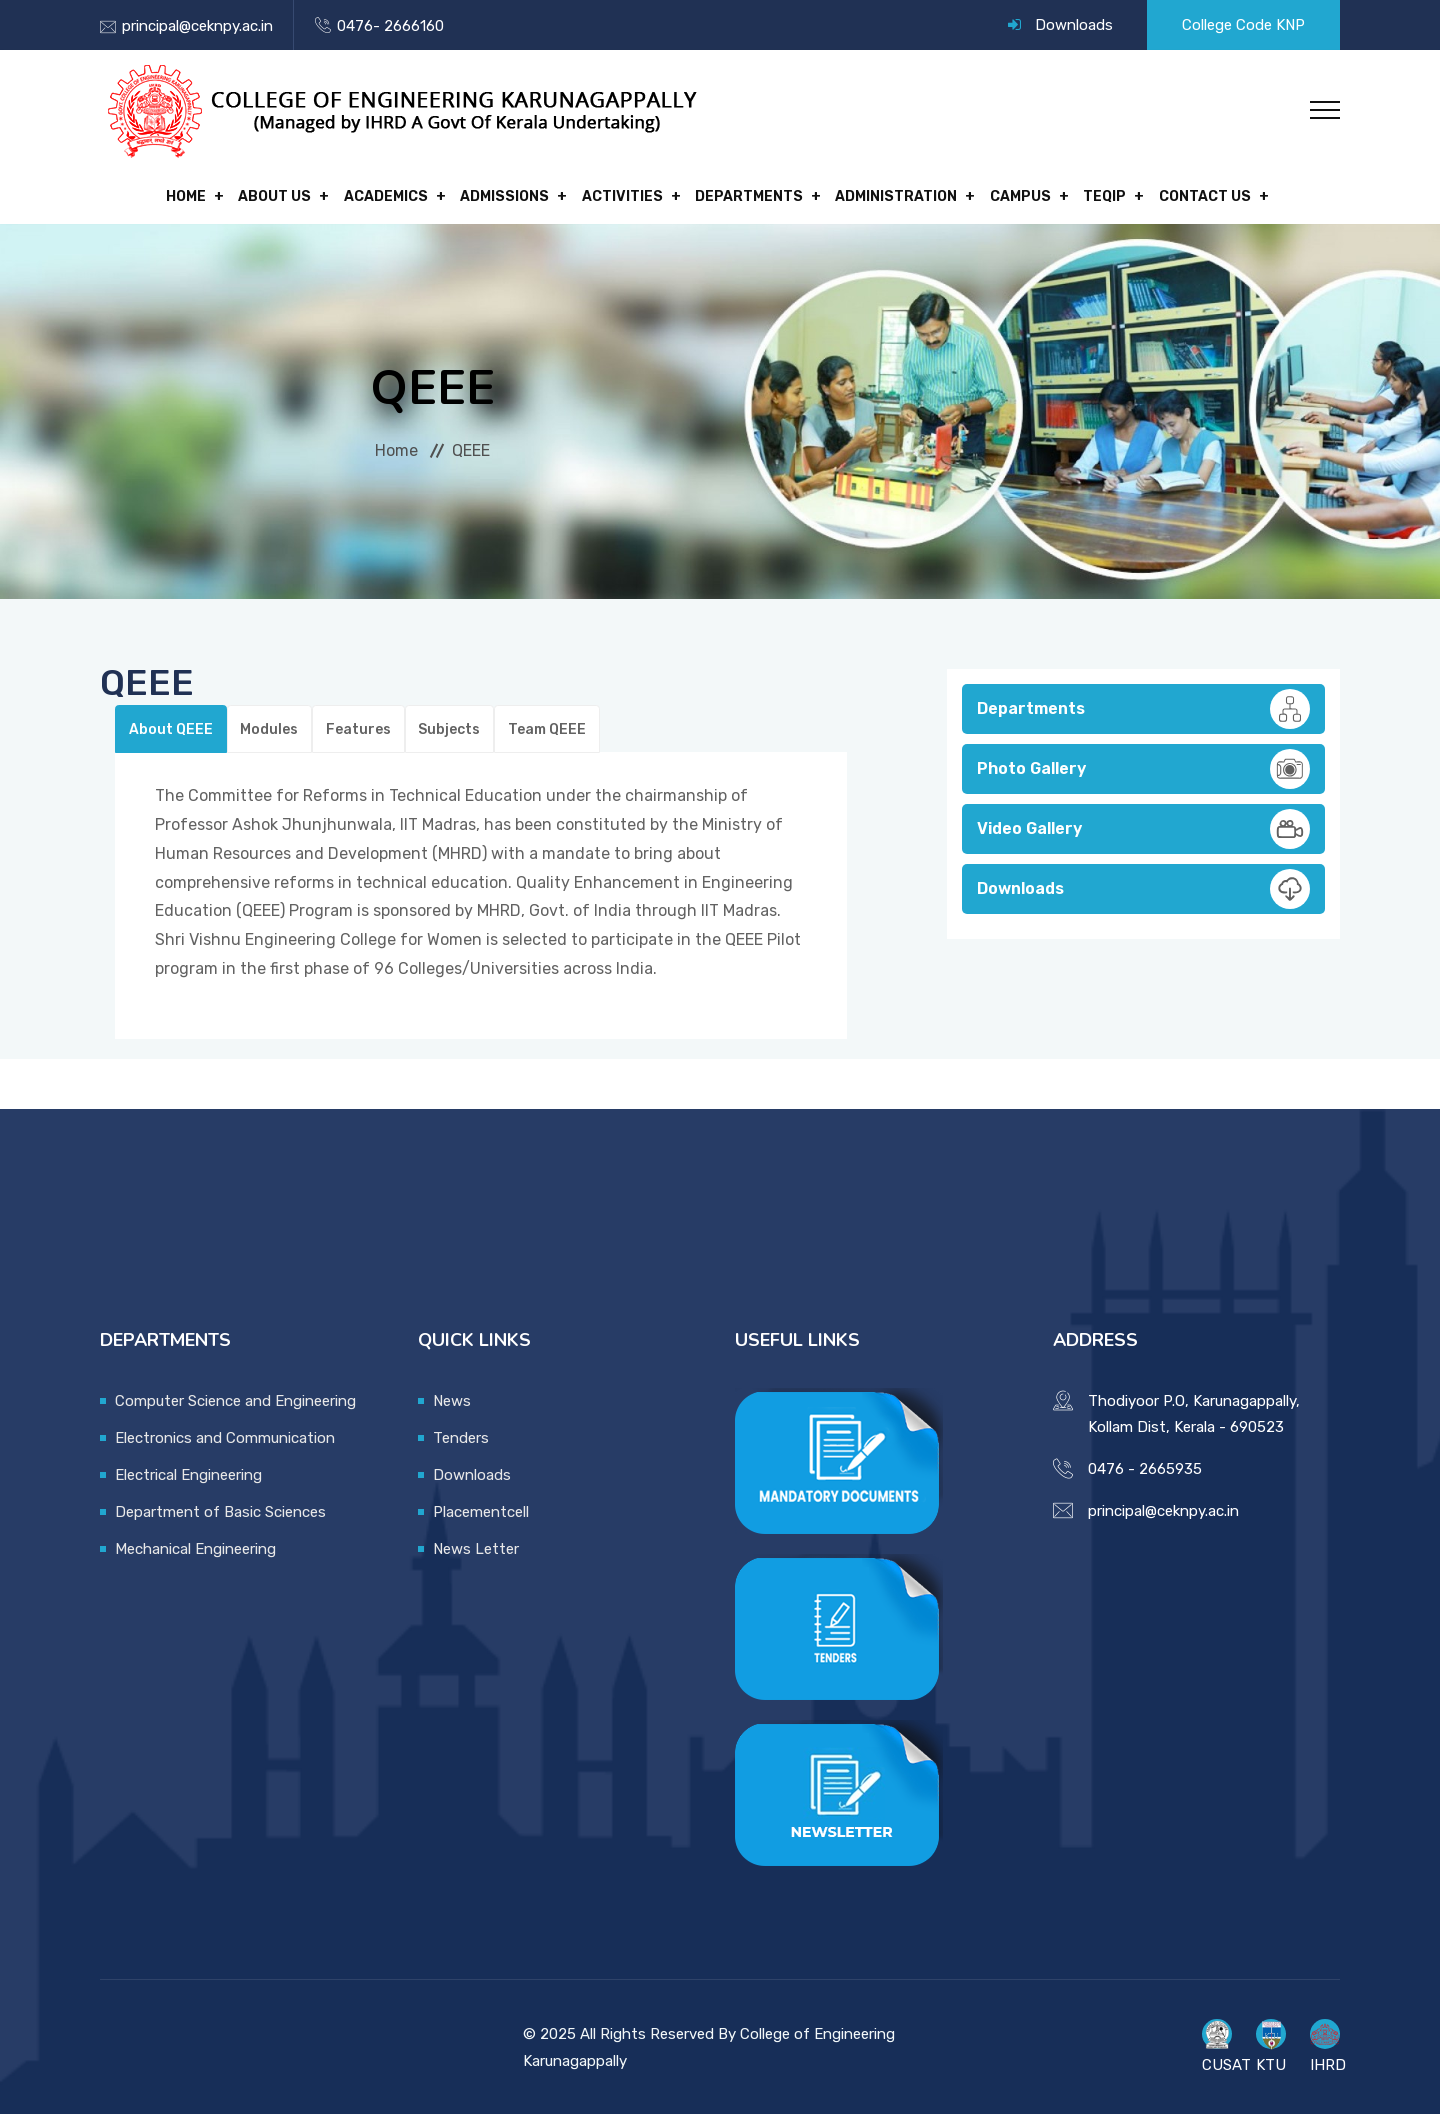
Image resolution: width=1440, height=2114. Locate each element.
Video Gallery (1143, 825)
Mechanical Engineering (195, 1545)
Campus (1007, 194)
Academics (395, 194)
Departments (745, 194)
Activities (622, 194)
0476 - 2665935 (1145, 1465)
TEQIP (1087, 194)
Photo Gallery (1143, 765)
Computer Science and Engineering (235, 1397)
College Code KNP (1243, 25)
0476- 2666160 (390, 26)
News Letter (476, 1545)
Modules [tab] (267, 725)
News (452, 1397)
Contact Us (1183, 194)
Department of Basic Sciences (220, 1508)
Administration (888, 194)
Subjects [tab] (444, 725)
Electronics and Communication (225, 1434)
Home (204, 194)
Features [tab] (354, 725)
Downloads (1074, 25)
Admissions (509, 194)
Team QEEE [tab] (540, 725)
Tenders (461, 1434)
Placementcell (481, 1508)
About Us (288, 194)
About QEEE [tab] (170, 725)
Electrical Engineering (188, 1471)
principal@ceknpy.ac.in (197, 26)
